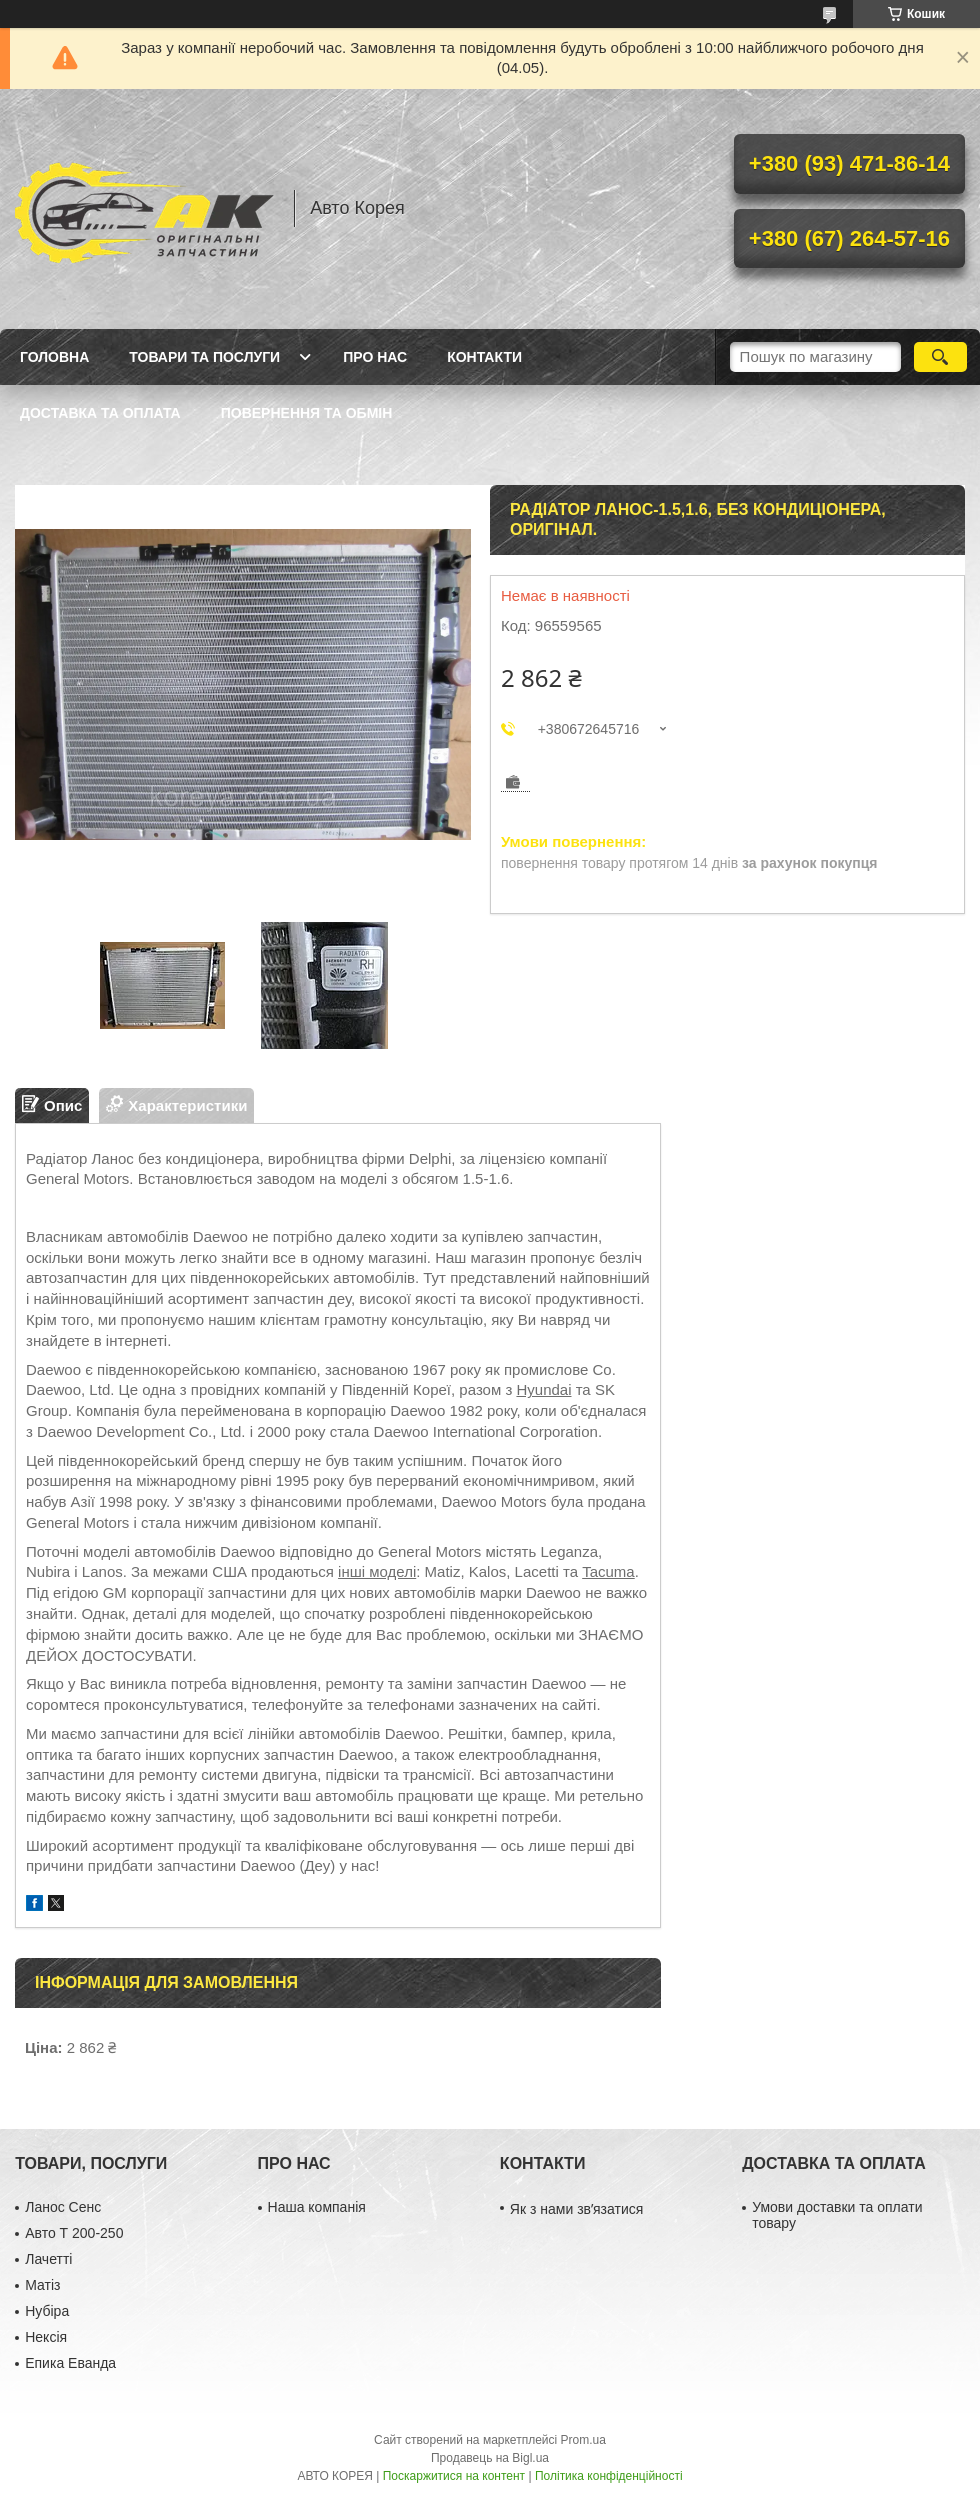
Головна (54, 357)
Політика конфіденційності (609, 2476)
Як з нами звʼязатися (576, 2209)
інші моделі (377, 1571)
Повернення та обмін (307, 413)
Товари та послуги (204, 357)
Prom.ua (583, 2440)
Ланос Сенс (63, 2207)
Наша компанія (317, 2207)
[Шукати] (940, 357)
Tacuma (608, 1571)
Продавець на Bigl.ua (490, 2458)
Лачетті (48, 2259)
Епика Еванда (70, 2363)
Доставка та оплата (100, 413)
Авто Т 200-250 (74, 2233)
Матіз (42, 2285)
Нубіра (47, 2311)
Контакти (484, 357)
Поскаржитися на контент (454, 2476)
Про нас (375, 357)
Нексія (46, 2337)
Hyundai (543, 1389)
